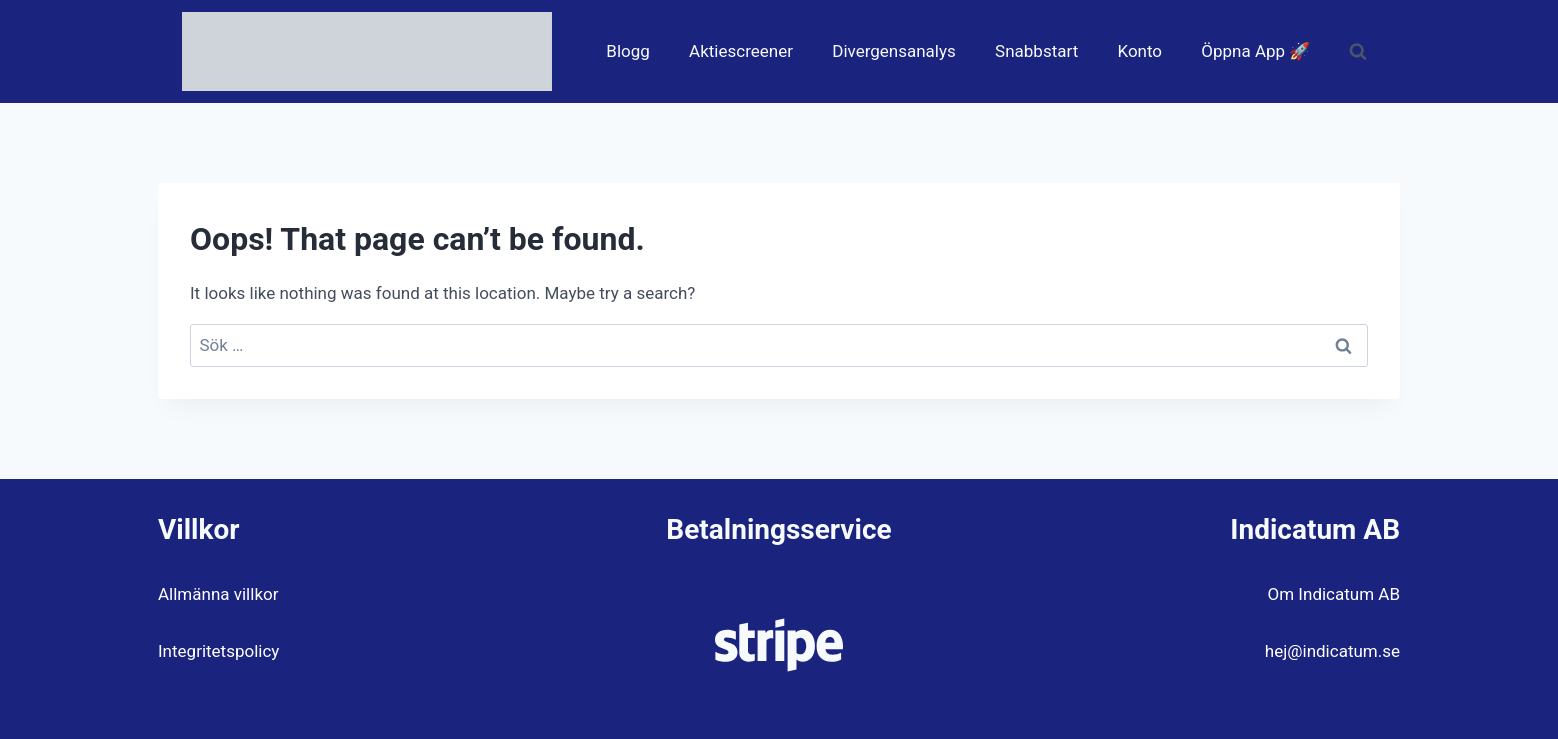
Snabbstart (1036, 51)
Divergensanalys (894, 51)
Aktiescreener (741, 51)
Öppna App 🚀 (1255, 51)
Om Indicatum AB (1334, 594)
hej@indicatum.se (1332, 651)
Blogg (628, 51)
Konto (1139, 51)
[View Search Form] (1358, 52)
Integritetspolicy (218, 651)
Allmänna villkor (218, 594)
